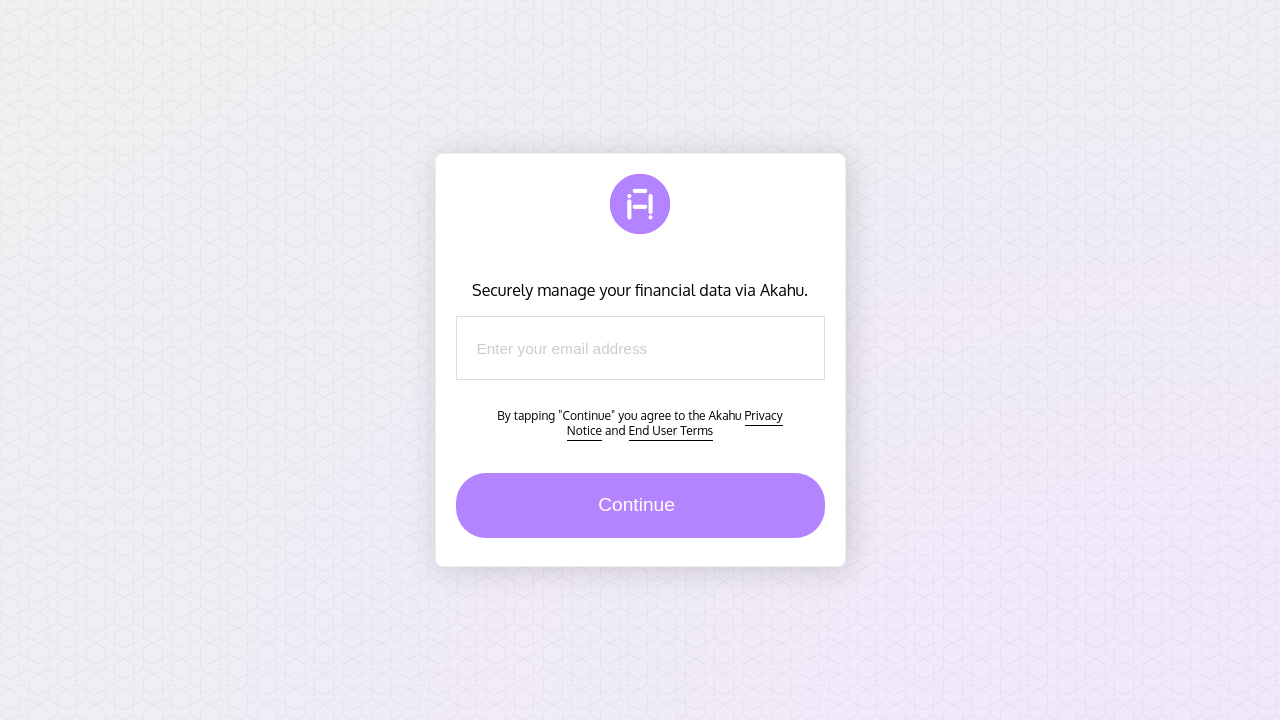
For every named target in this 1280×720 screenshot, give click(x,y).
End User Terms (671, 430)
